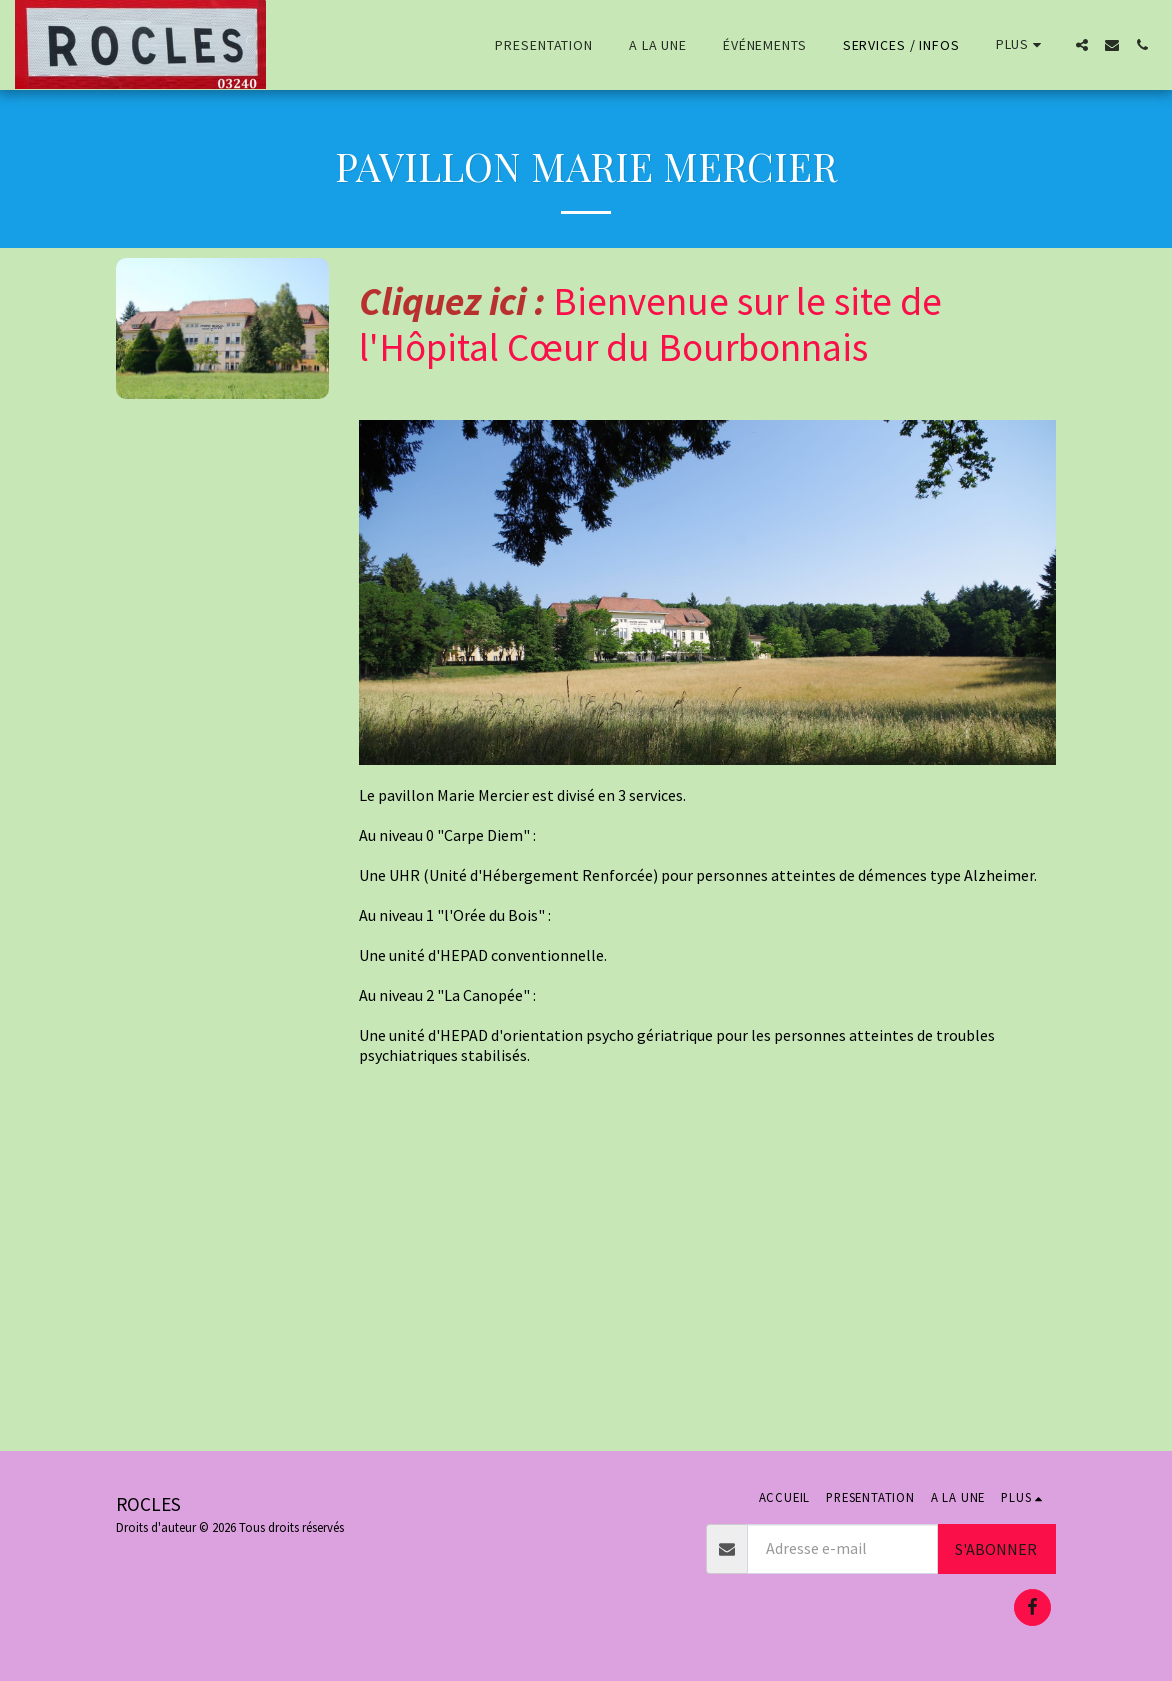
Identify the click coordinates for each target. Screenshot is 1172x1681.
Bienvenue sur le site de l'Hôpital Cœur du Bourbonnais (650, 324)
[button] (1082, 45)
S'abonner (996, 1549)
